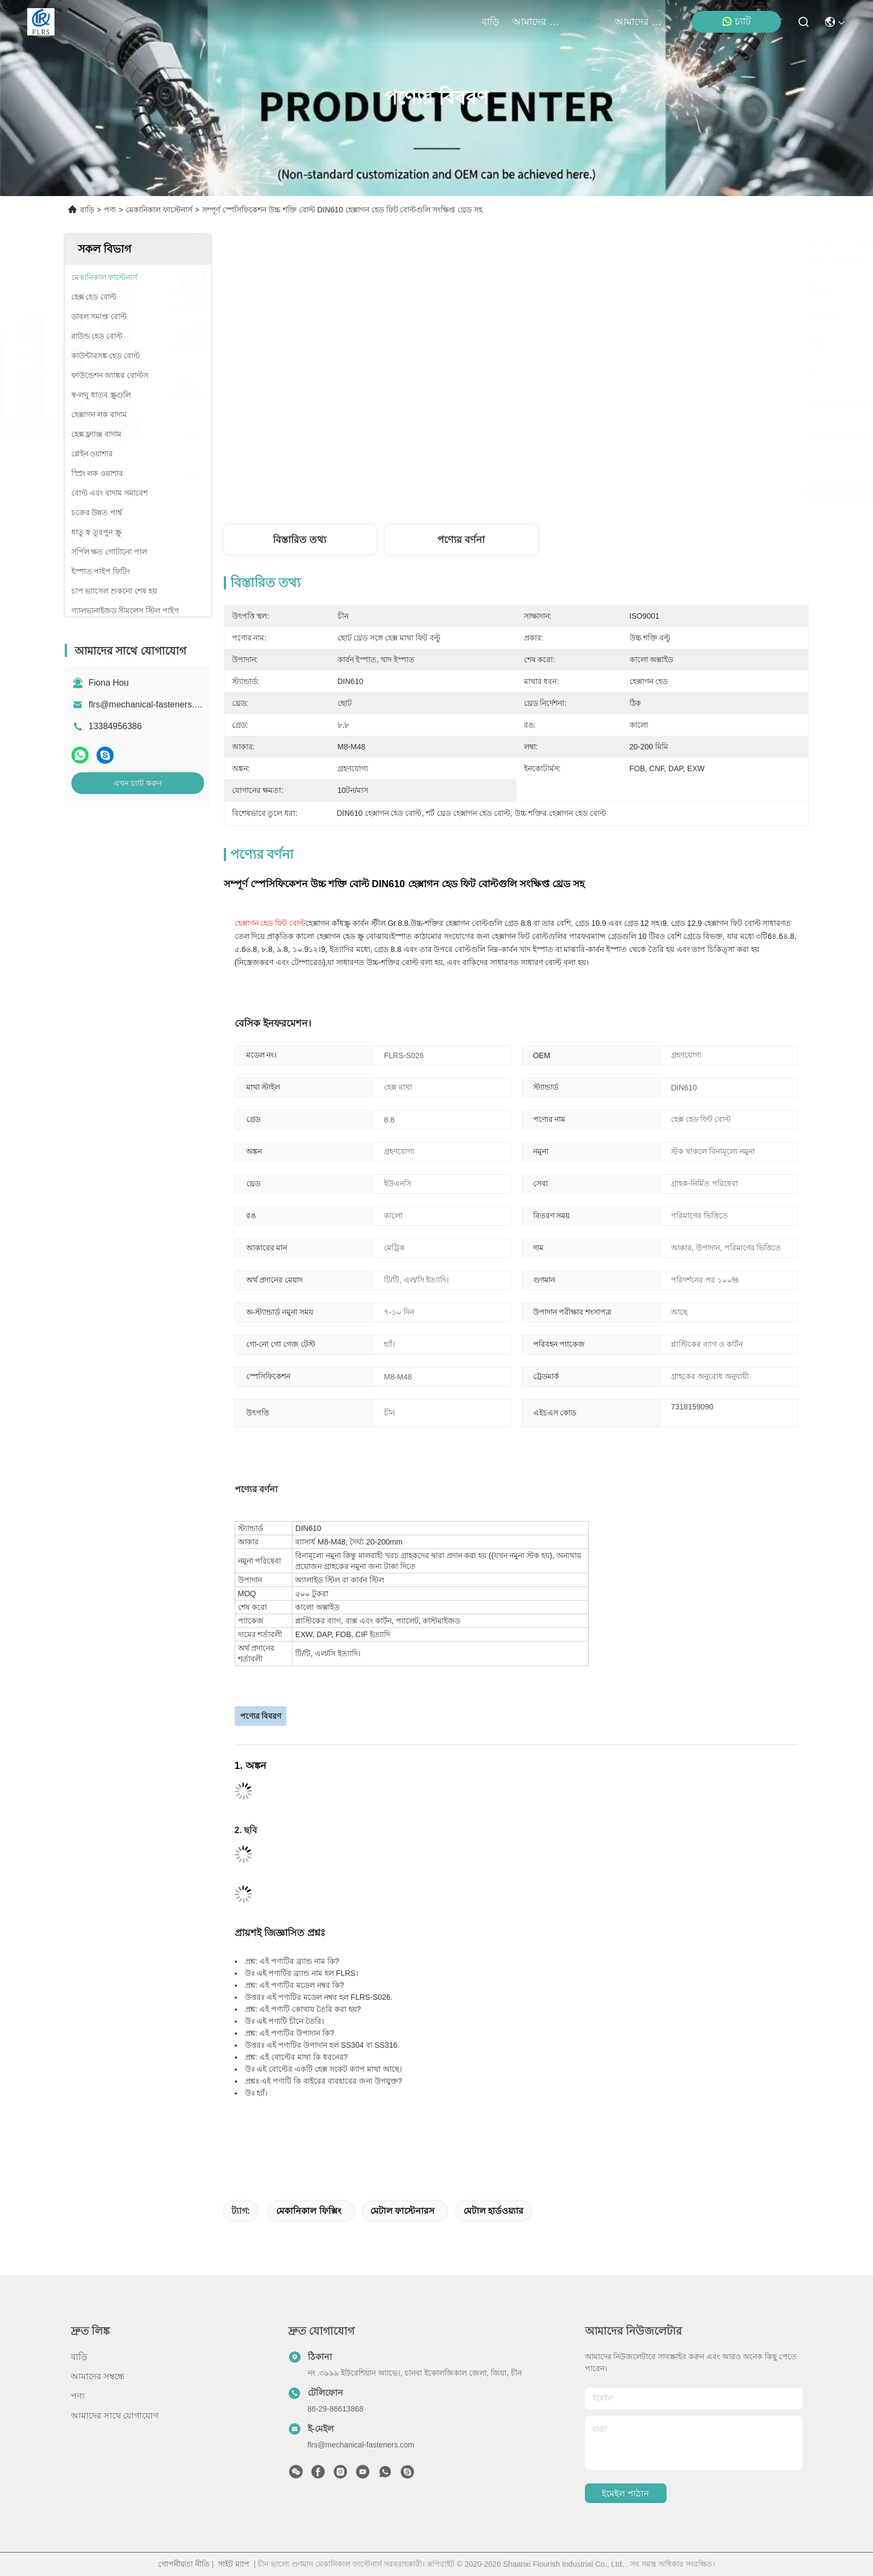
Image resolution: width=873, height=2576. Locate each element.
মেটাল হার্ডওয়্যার (493, 2210)
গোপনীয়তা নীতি (184, 2564)
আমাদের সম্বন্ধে (538, 21)
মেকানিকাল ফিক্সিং (308, 2210)
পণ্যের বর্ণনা (461, 539)
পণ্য (590, 21)
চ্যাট (736, 21)
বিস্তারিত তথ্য (299, 539)
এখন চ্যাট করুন (137, 783)
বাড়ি (490, 21)
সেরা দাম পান (617, 489)
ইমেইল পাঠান (625, 2493)
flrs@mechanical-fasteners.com (150, 704)
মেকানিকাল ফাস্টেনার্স (159, 209)
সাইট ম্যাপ (233, 2564)
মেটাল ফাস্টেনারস (402, 2210)
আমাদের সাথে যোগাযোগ (641, 21)
